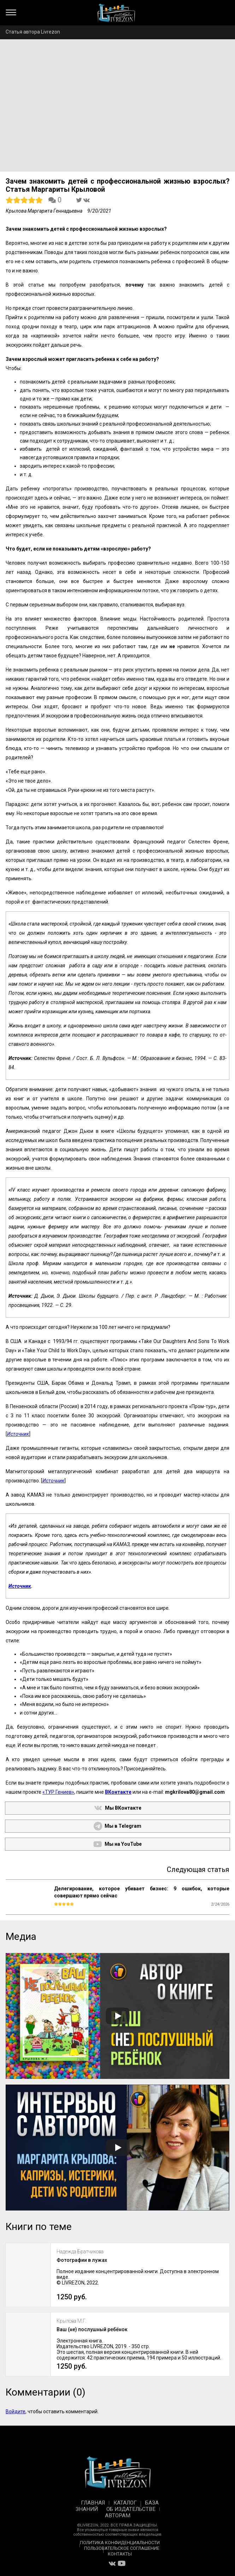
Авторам (117, 2515)
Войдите (15, 2411)
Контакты (120, 2554)
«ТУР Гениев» (58, 1792)
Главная (93, 2503)
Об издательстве (130, 2509)
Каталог (125, 2503)
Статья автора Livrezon (33, 32)
